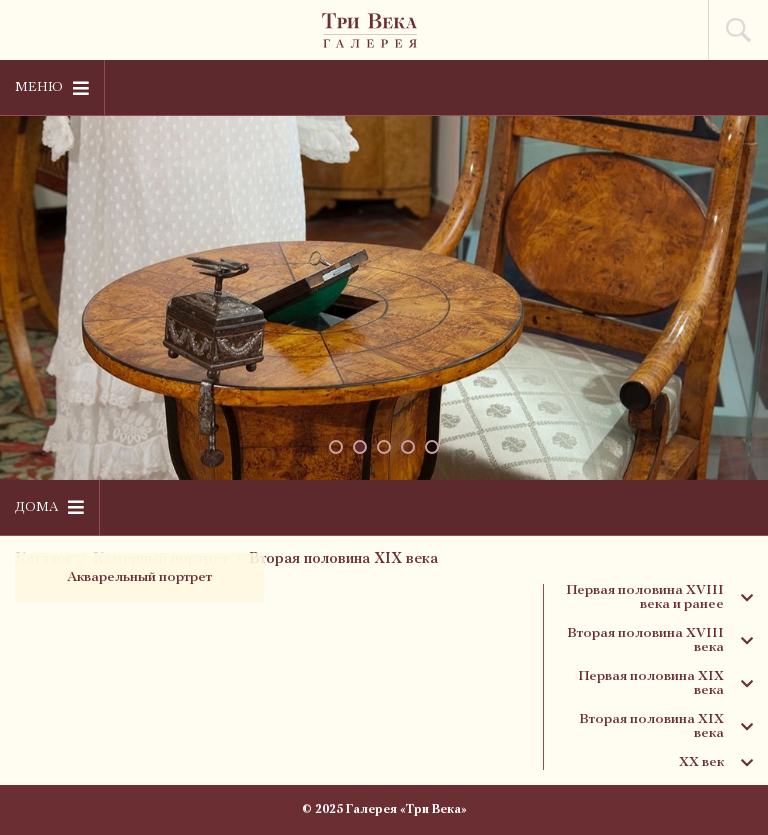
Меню (52, 88)
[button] (336, 447)
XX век (716, 763)
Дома (49, 507)
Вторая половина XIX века (343, 559)
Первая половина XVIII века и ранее (659, 598)
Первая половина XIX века (665, 684)
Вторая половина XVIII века (660, 641)
